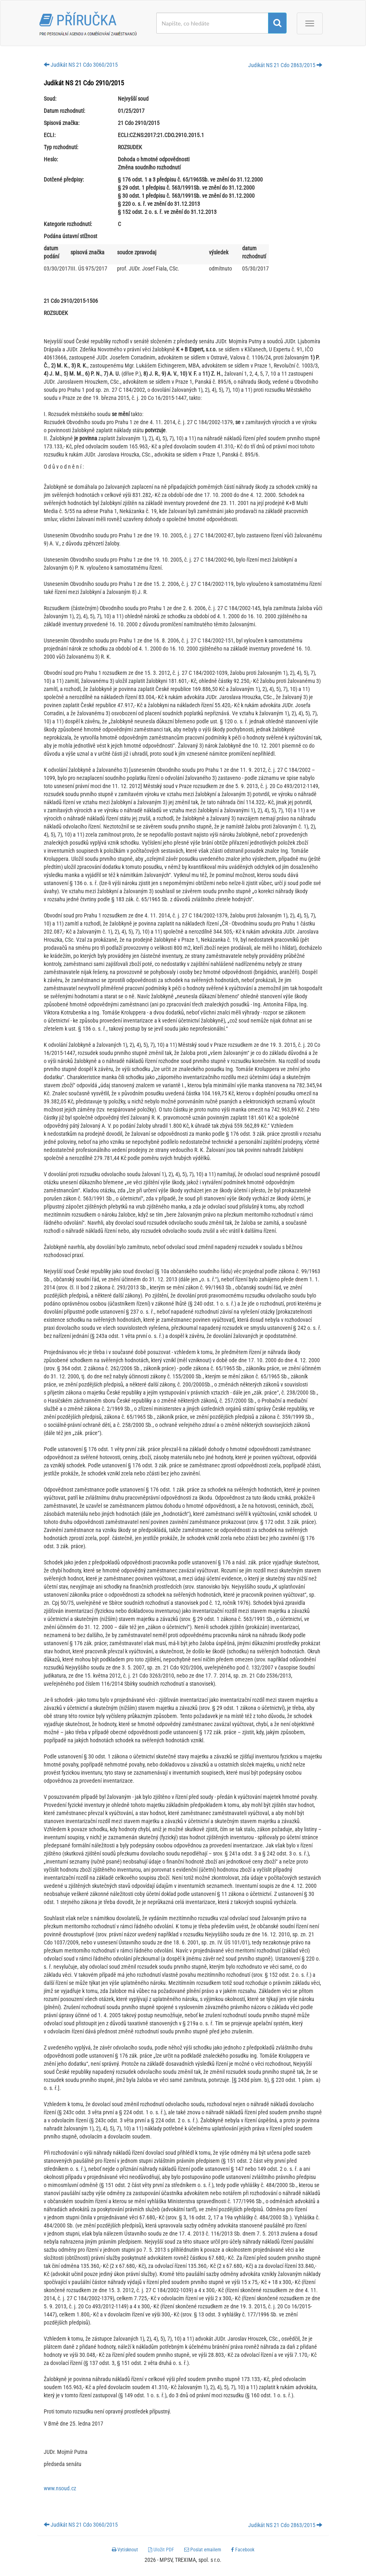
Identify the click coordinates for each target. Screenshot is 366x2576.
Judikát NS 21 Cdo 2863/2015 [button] (285, 65)
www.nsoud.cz (60, 2488)
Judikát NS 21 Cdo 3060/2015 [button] (81, 64)
